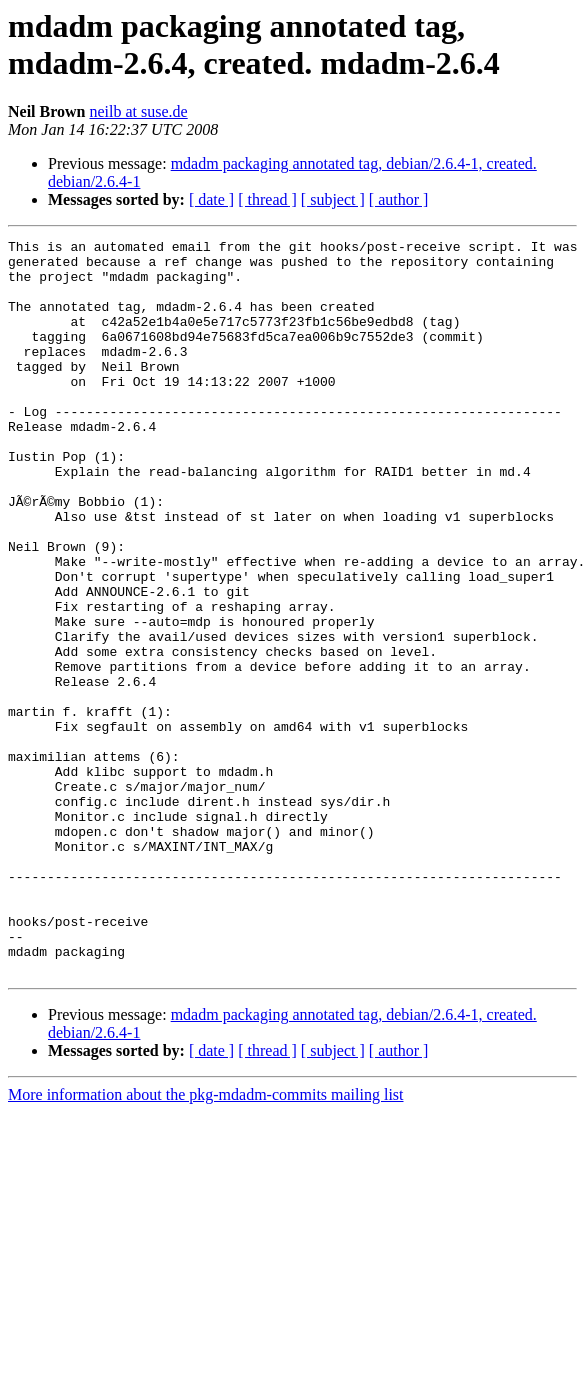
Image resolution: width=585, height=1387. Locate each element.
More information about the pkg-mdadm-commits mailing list (206, 1241)
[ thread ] (267, 199)
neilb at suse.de (138, 111)
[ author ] (399, 199)
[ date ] (211, 199)
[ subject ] (333, 199)
